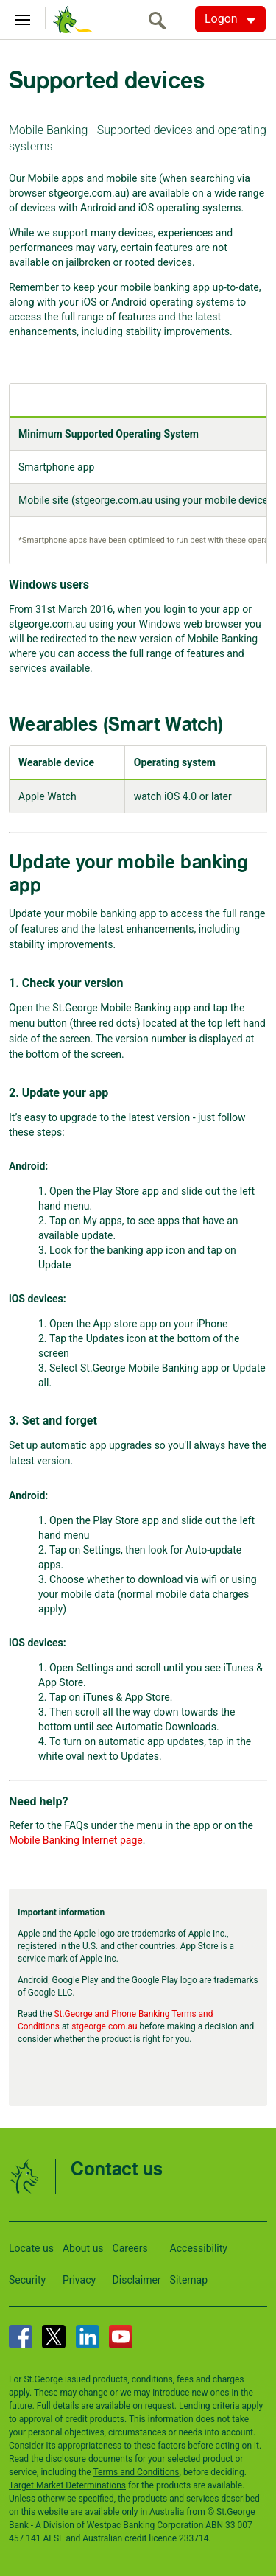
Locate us (31, 2248)
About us (83, 2248)
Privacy (79, 2280)
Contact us (117, 2170)
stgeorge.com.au (104, 2026)
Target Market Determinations (67, 2485)
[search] (161, 20)
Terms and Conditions (136, 2472)
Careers (130, 2248)
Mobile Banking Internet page (76, 1840)
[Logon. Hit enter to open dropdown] (230, 19)
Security (27, 2280)
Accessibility (198, 2248)
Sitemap (189, 2280)
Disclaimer (137, 2280)
